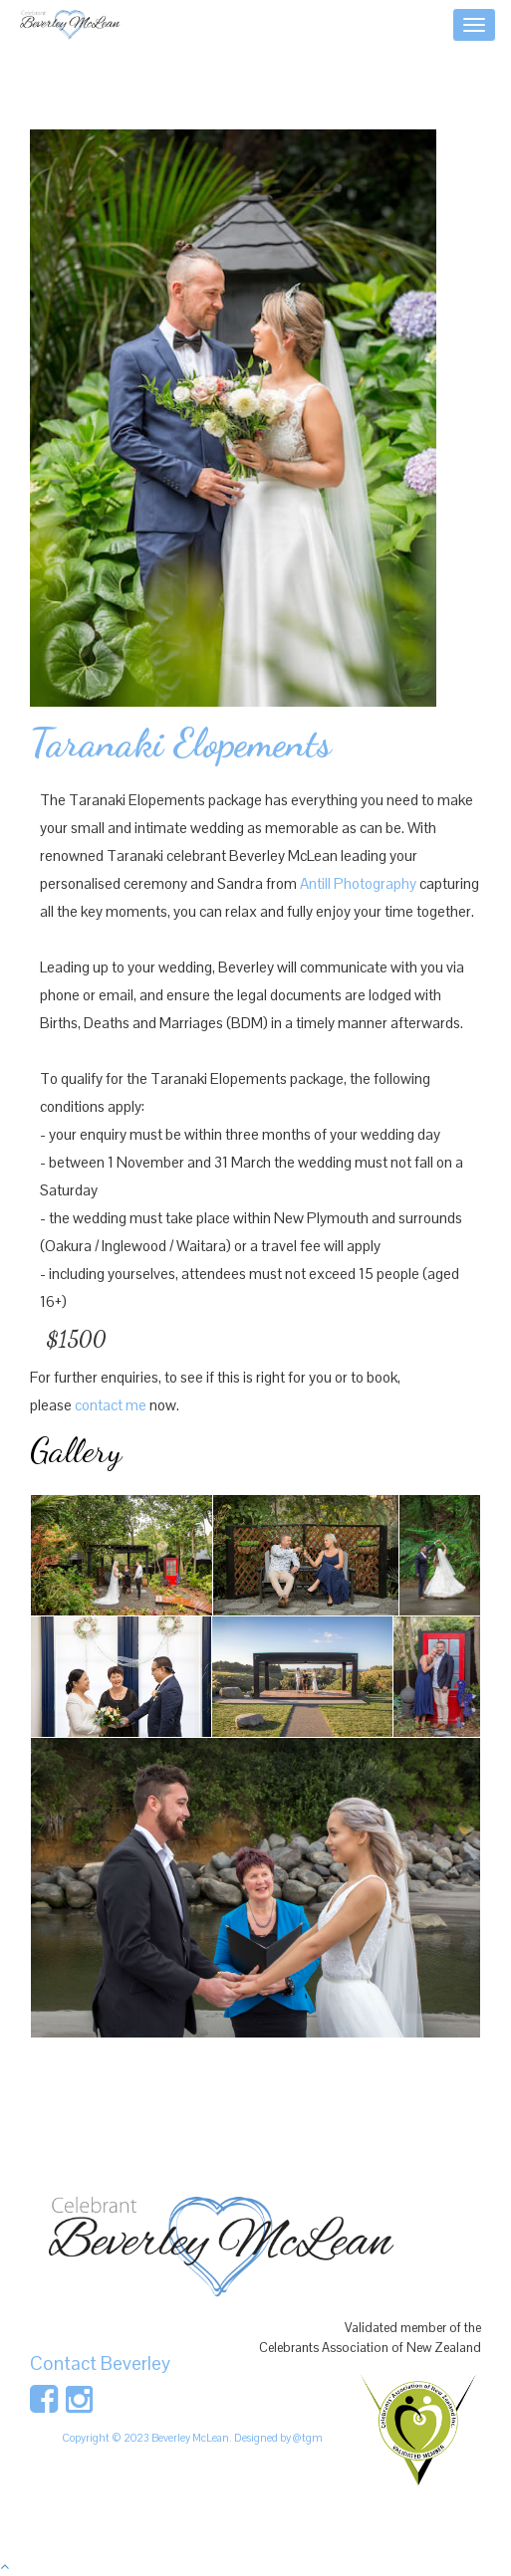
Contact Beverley (100, 2363)
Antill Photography (358, 883)
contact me (110, 1404)
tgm (312, 2438)
